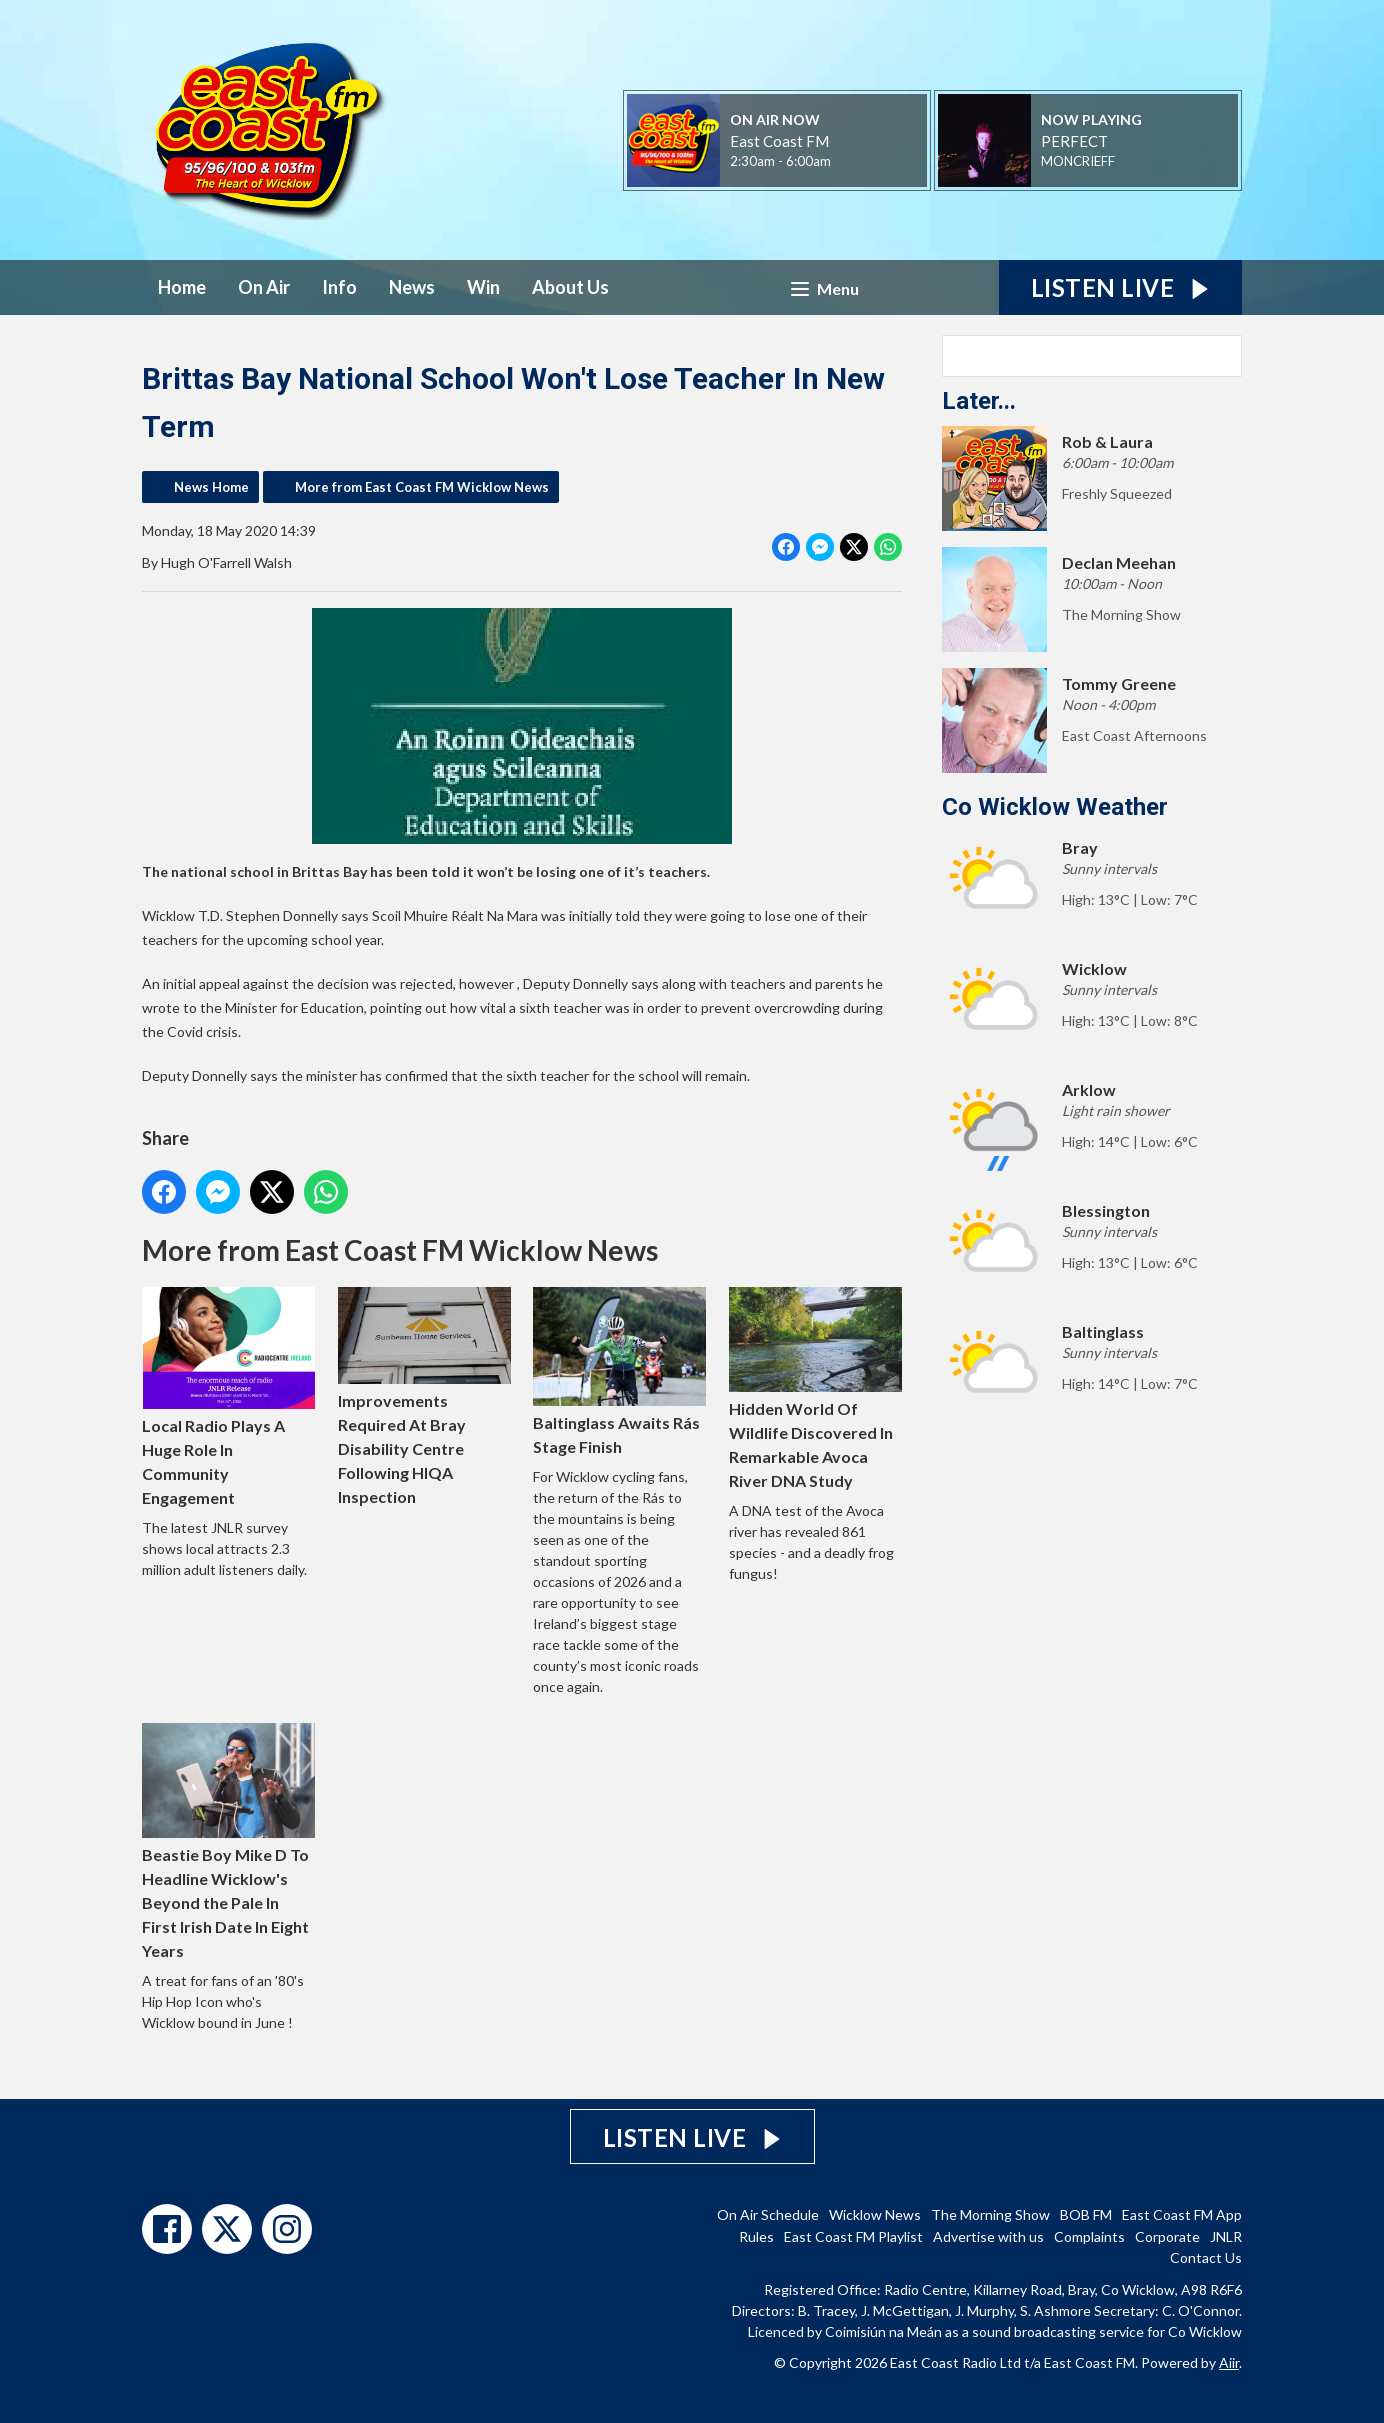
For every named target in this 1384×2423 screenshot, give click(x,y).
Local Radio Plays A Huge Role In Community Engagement (228, 1397)
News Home (211, 487)
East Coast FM (779, 141)
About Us (570, 287)
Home (182, 287)
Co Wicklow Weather (1055, 807)
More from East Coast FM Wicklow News (422, 487)
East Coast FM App (1182, 2214)
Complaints (1089, 2236)
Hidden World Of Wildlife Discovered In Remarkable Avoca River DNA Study (815, 1388)
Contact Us (1206, 2257)
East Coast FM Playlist (853, 2236)
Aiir (1229, 2362)
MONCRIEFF (1078, 161)
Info (339, 287)
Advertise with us (988, 2236)
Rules (756, 2236)
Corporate (1167, 2236)
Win (483, 287)
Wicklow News (875, 2214)
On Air (264, 287)
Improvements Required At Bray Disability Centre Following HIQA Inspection (424, 1396)
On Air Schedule (768, 2214)
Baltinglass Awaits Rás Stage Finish (619, 1371)
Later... (979, 401)
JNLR (1226, 2236)
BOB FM (1086, 2214)
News (412, 287)
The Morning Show (990, 2214)
